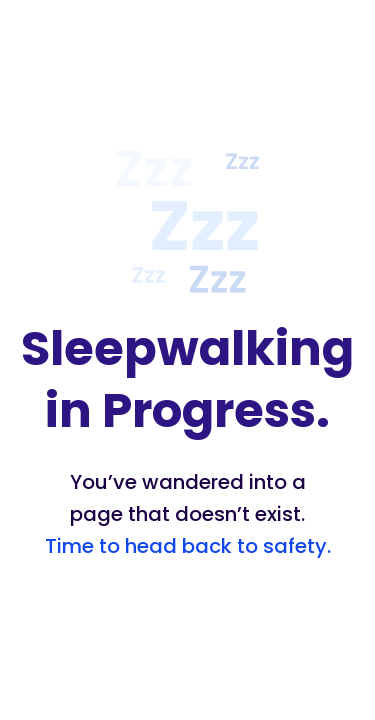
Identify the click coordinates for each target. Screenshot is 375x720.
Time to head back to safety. (188, 546)
